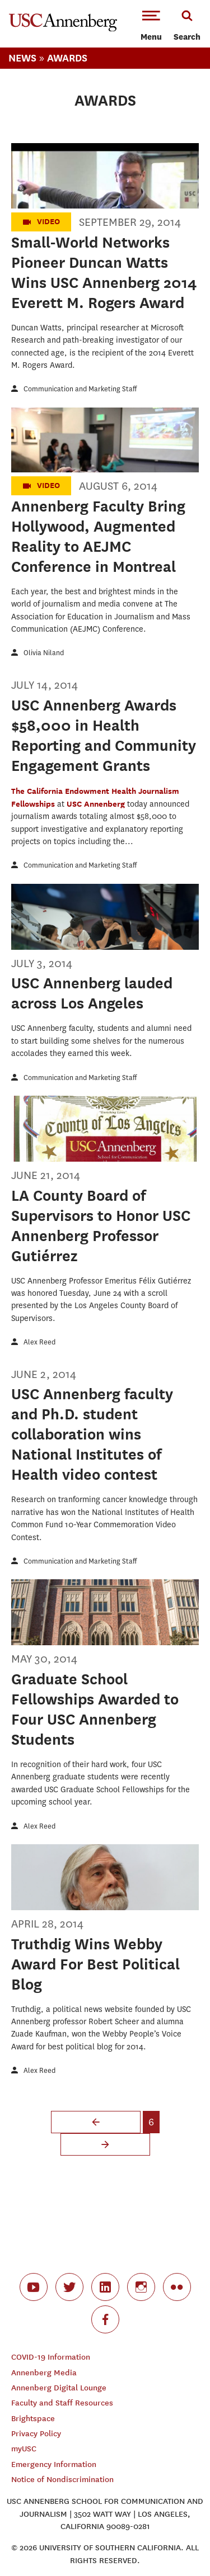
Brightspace (33, 2418)
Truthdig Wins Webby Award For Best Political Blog (95, 1964)
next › (105, 2144)
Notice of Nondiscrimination (62, 2479)
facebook (105, 2319)
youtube (34, 2287)
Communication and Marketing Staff (80, 389)
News (22, 58)
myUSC (23, 2449)
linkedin (105, 2287)
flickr (177, 2287)
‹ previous (96, 2122)
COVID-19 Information (50, 2357)
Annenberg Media (44, 2373)
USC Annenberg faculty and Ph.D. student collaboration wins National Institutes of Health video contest (92, 1434)
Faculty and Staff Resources (62, 2403)
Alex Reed (39, 1342)
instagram (141, 2287)
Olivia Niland (44, 652)
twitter (69, 2287)
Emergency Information (53, 2464)
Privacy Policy (36, 2433)
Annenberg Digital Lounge (58, 2388)
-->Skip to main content (54, 0)
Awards (67, 58)
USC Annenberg (97, 803)
